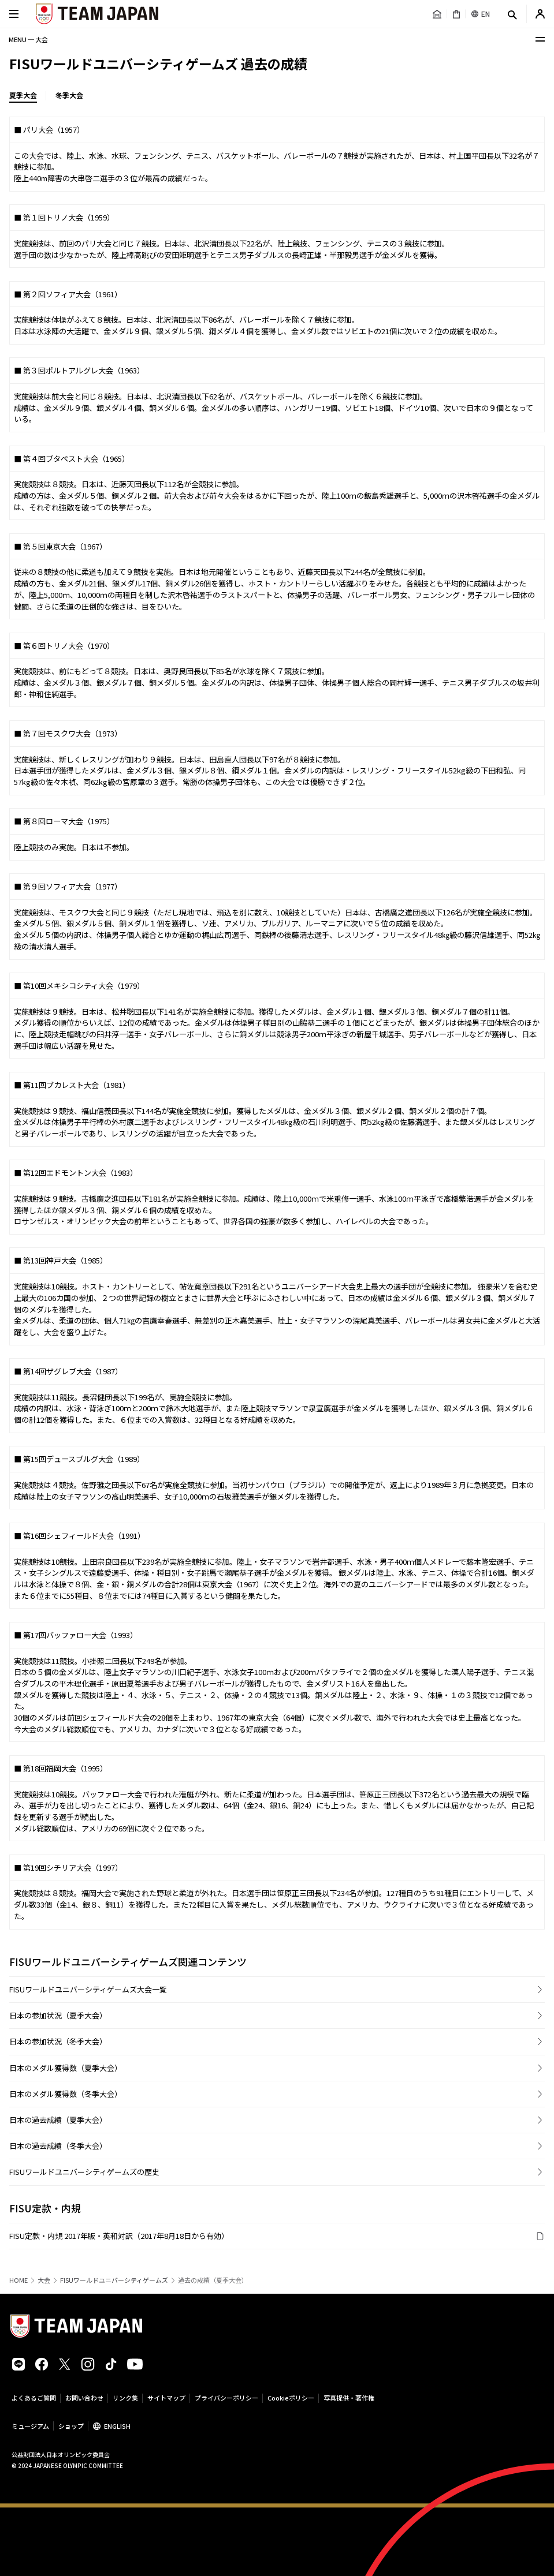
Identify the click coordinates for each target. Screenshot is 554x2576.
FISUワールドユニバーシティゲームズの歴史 (84, 2171)
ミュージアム (30, 2426)
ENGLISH (117, 2426)
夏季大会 (23, 95)
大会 (44, 2280)
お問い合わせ (84, 2397)
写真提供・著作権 (349, 2397)
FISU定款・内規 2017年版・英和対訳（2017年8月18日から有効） (119, 2235)
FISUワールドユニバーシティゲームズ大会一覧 (88, 1989)
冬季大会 (69, 95)
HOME (18, 2280)
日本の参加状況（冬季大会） (58, 2041)
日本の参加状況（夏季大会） (58, 2015)
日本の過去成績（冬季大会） (58, 2145)
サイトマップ (166, 2397)
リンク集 (125, 2397)
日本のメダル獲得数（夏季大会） (65, 2067)
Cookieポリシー (290, 2397)
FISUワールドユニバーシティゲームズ (114, 2280)
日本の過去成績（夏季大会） (58, 2119)
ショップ (71, 2426)
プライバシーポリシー (226, 2397)
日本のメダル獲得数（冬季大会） (65, 2093)
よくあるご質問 (34, 2397)
